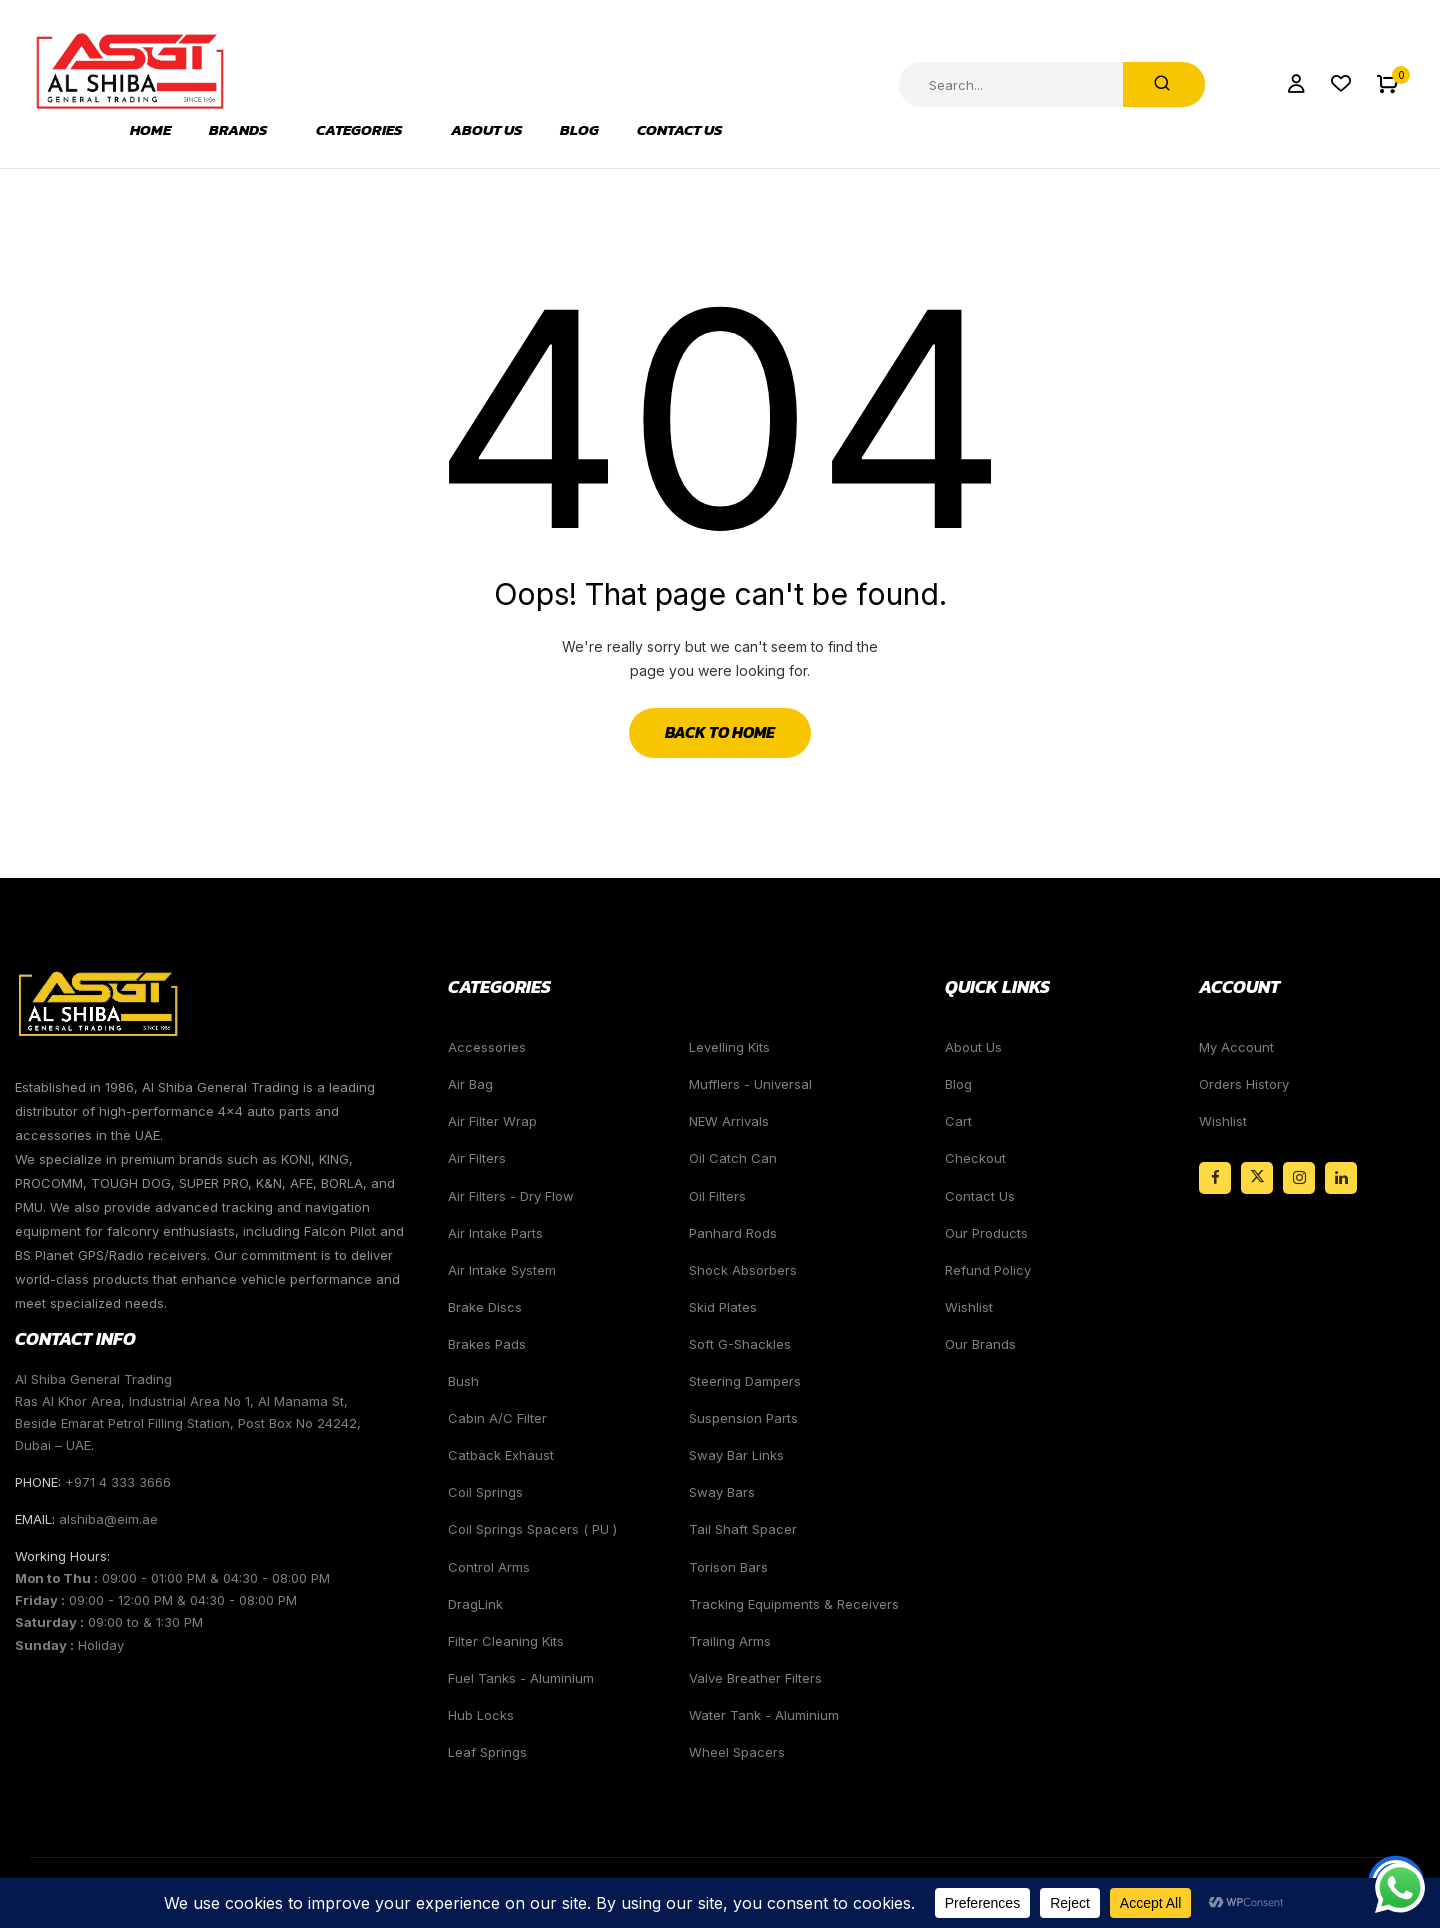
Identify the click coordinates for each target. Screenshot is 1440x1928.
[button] (1387, 84)
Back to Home (720, 732)
